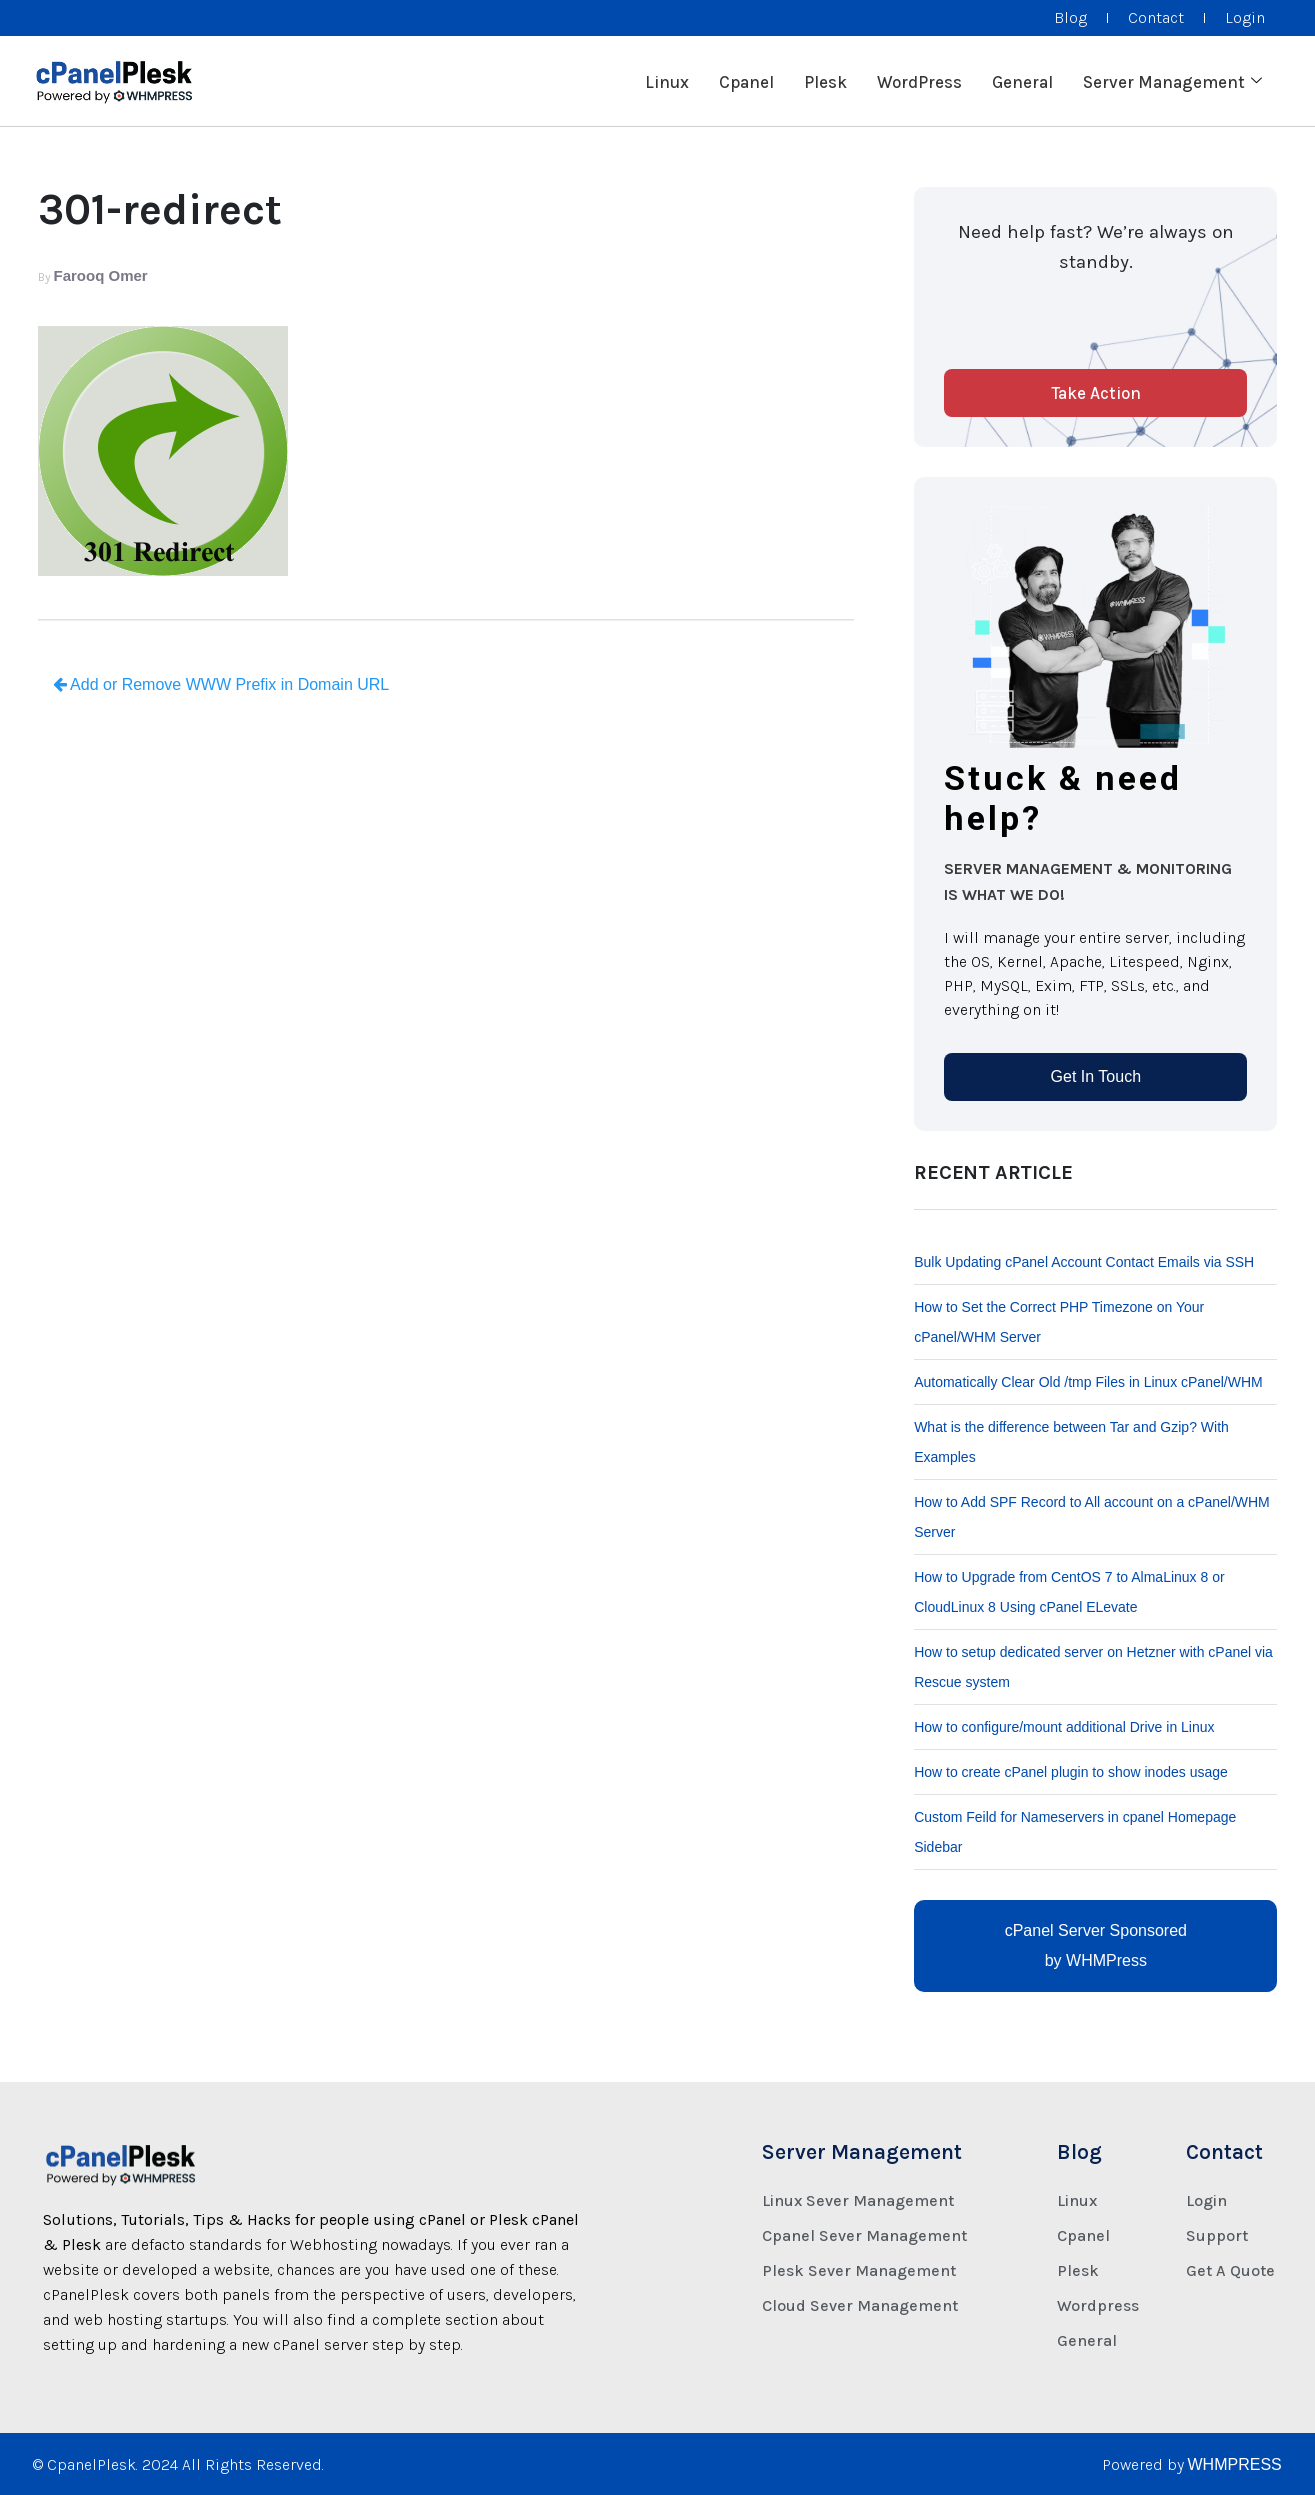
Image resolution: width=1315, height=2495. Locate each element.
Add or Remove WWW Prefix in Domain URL (221, 684)
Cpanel (746, 81)
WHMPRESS (1235, 2464)
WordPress (919, 81)
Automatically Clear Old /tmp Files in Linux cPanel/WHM (1088, 1382)
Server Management (1172, 81)
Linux (667, 81)
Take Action (1096, 393)
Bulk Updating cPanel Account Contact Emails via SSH (1084, 1262)
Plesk (825, 81)
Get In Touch (1096, 1076)
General (1022, 81)
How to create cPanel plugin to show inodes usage (1071, 1772)
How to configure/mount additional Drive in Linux (1064, 1727)
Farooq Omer (101, 275)
